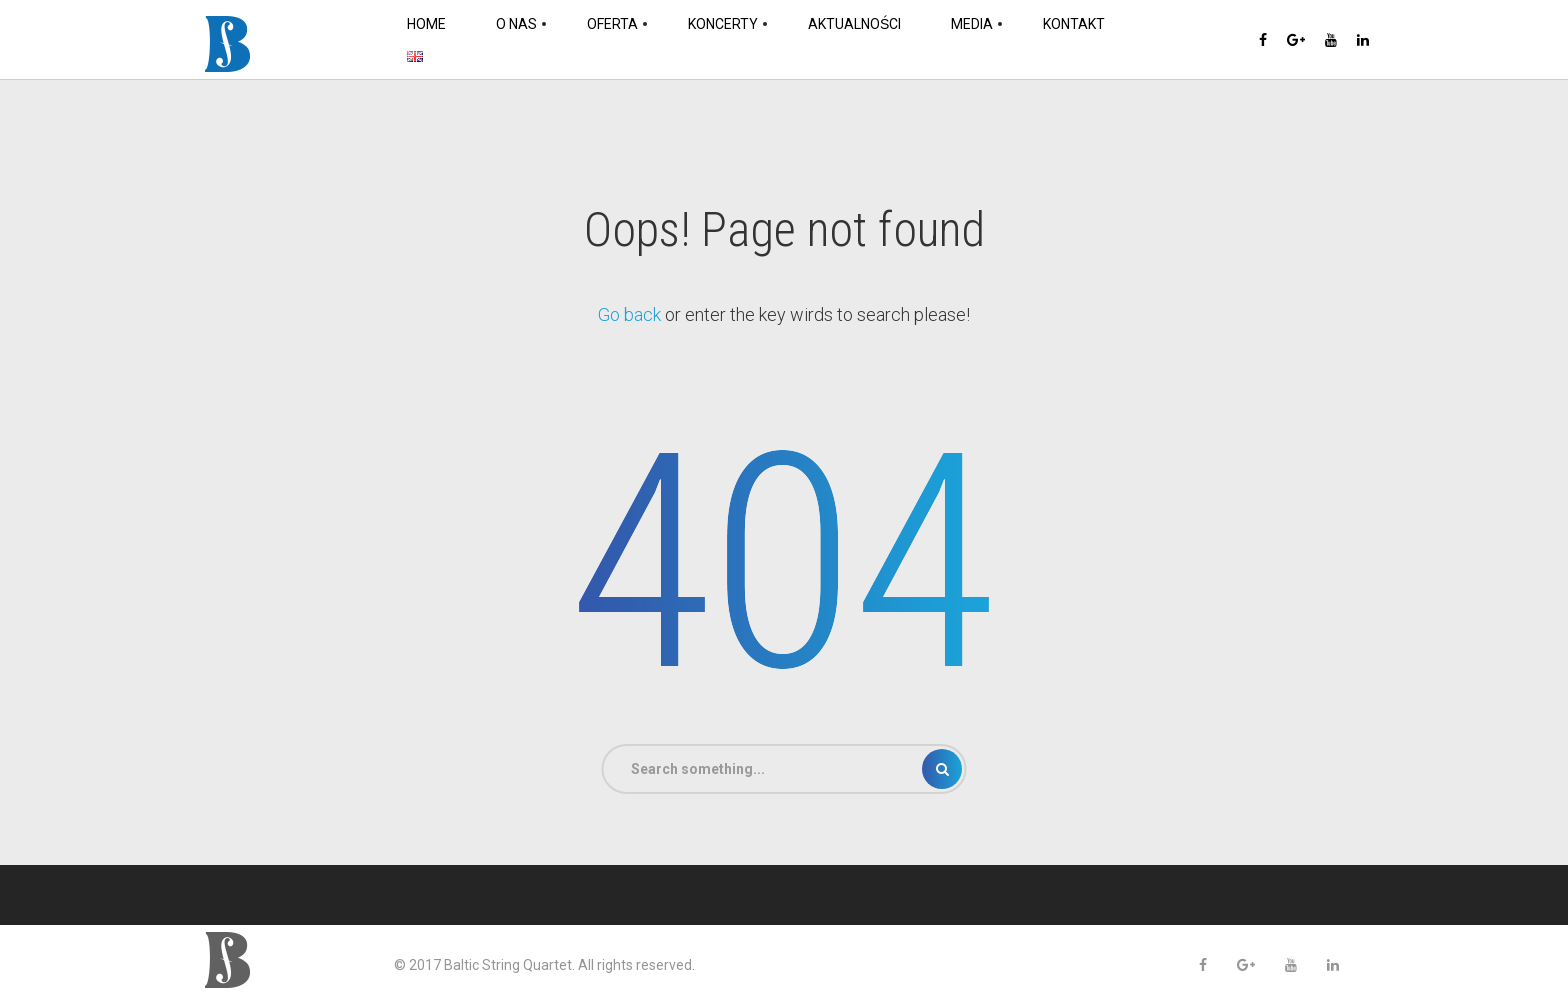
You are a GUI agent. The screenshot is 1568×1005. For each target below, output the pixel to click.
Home (426, 24)
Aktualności (854, 24)
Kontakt (1074, 24)
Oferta (612, 24)
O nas (516, 24)
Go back (629, 314)
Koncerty (723, 24)
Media (972, 24)
